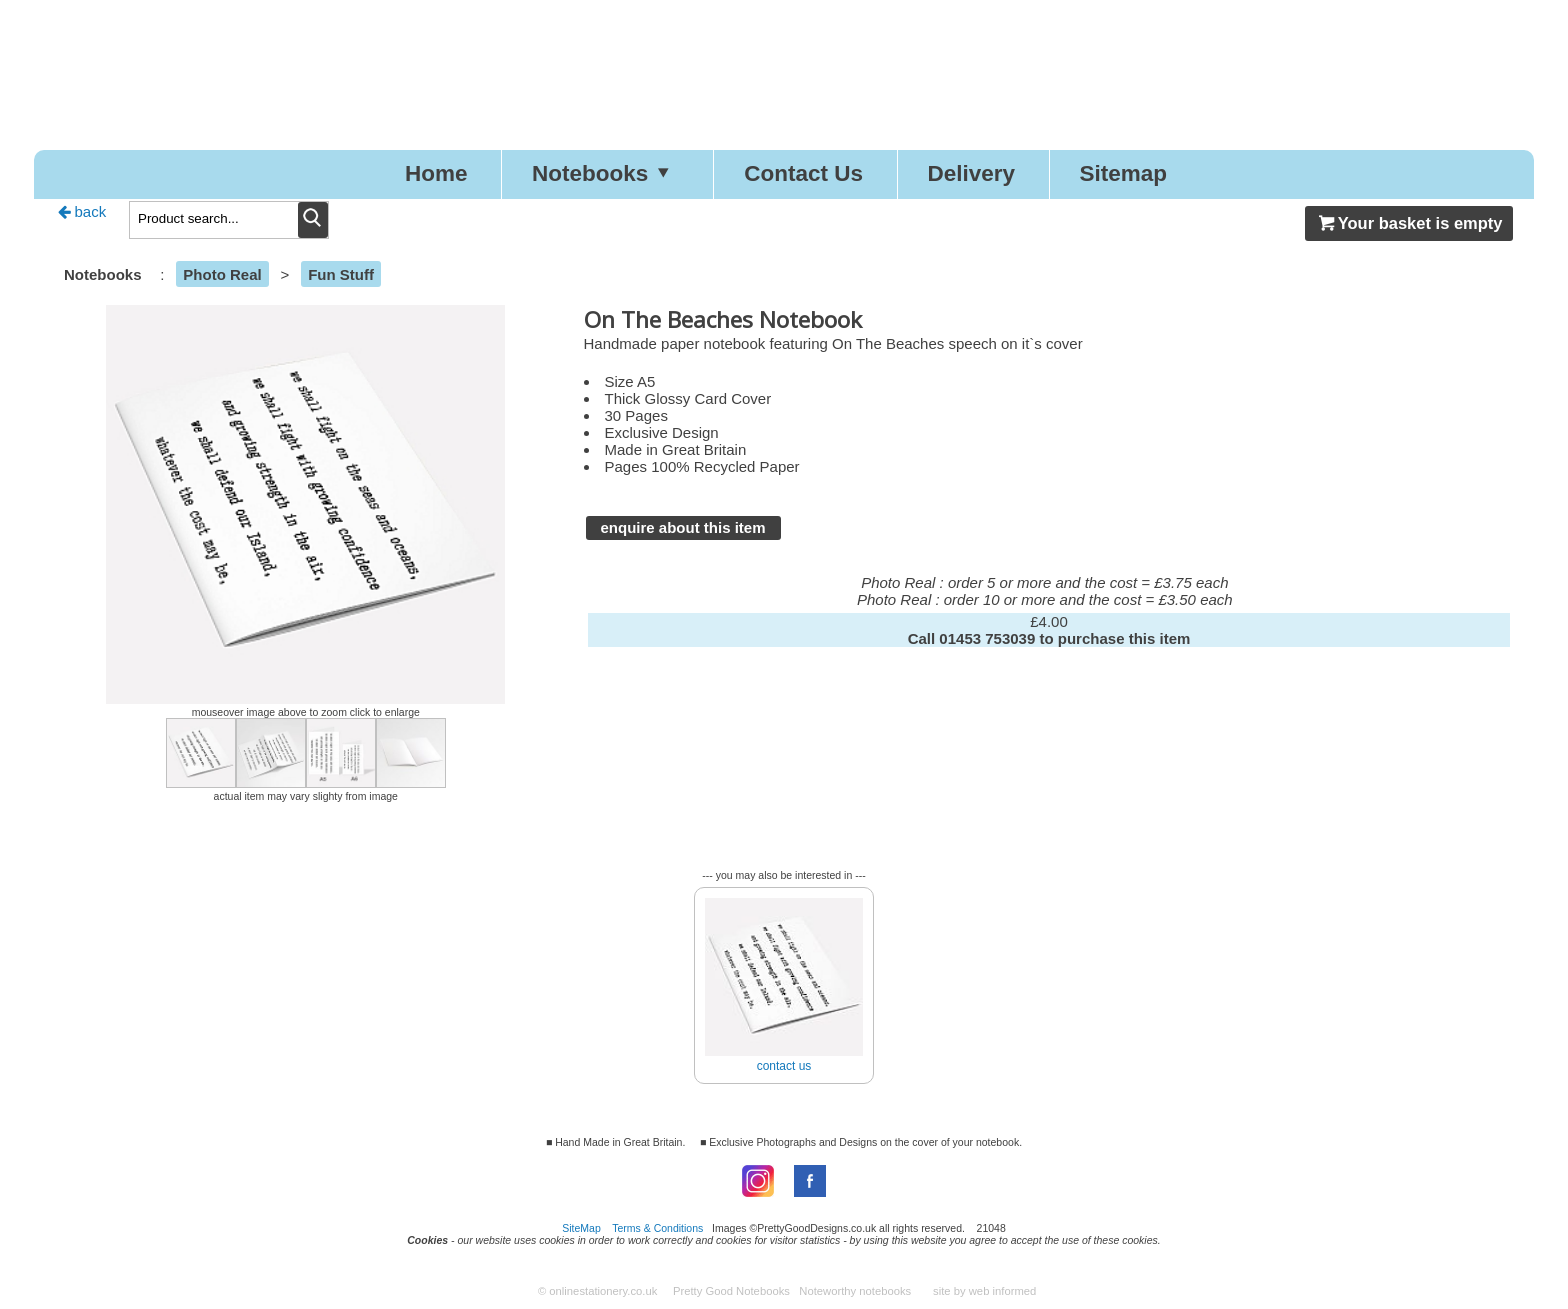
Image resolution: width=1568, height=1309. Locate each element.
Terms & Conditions (657, 1228)
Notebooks (606, 173)
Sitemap (1124, 173)
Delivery (971, 173)
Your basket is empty (1409, 223)
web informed (1003, 1291)
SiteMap (581, 1228)
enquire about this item (683, 527)
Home (436, 173)
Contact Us (803, 173)
